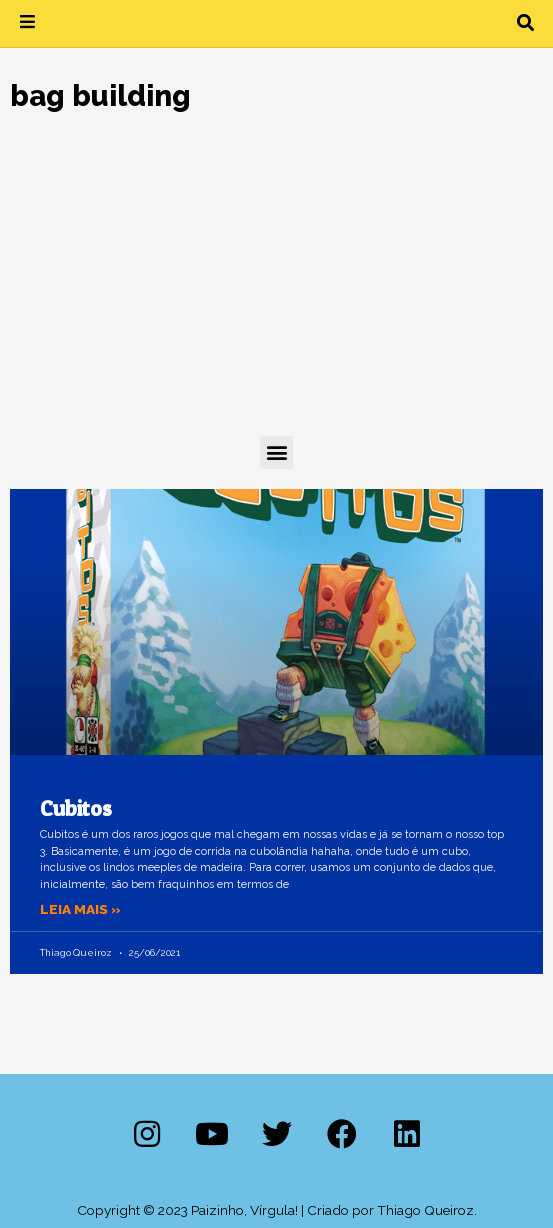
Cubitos (76, 808)
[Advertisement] (276, 286)
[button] (525, 23)
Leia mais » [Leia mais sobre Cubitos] (80, 909)
